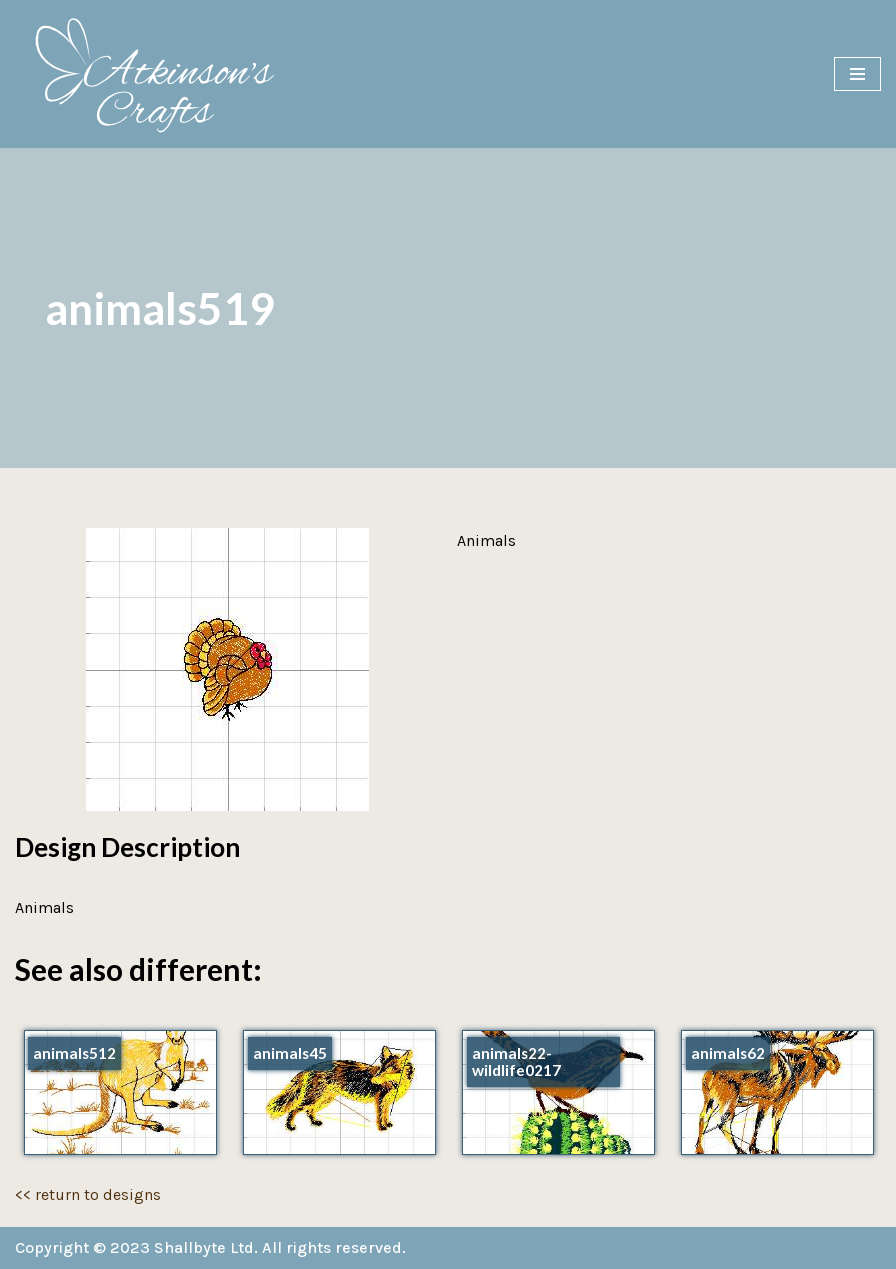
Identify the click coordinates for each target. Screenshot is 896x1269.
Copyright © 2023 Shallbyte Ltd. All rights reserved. (210, 1247)
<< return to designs (88, 1194)
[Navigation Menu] (857, 74)
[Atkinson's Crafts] (165, 74)
